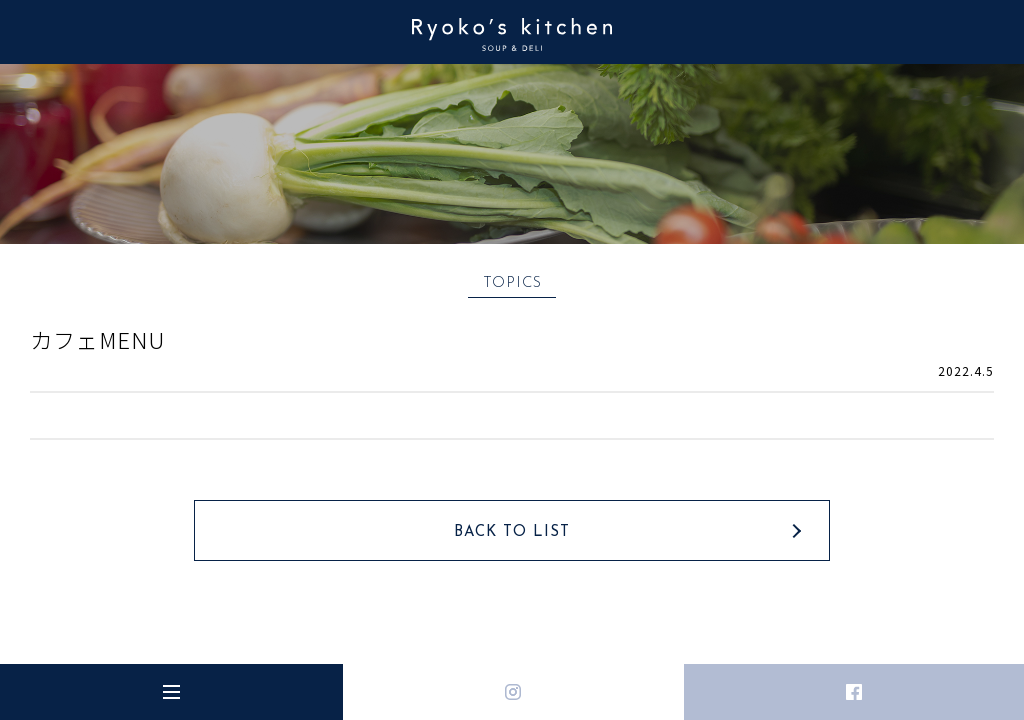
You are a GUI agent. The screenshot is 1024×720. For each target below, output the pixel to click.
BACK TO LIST (512, 532)
